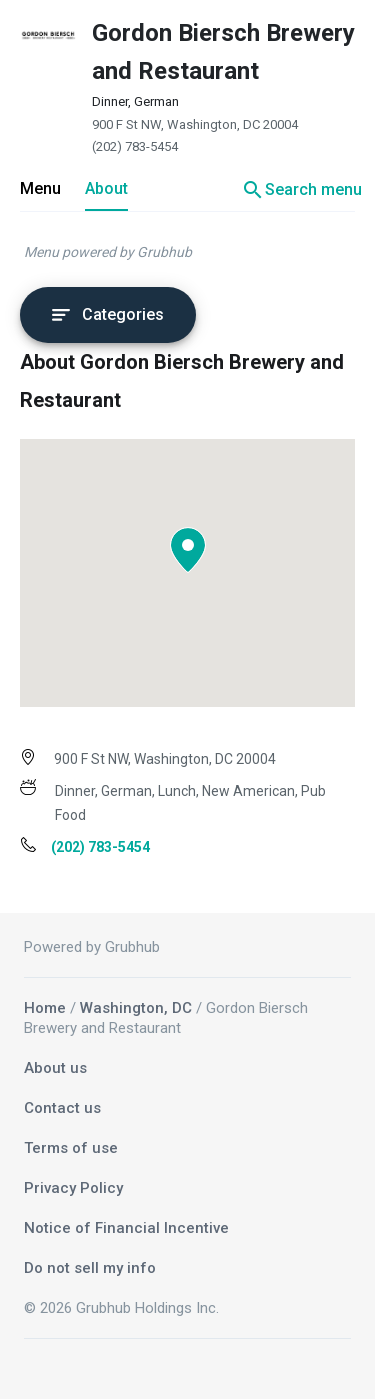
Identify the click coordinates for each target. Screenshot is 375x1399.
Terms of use (71, 1148)
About (106, 188)
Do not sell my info (90, 1268)
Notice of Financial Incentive (126, 1228)
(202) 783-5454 (135, 146)
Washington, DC (136, 1008)
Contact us (62, 1108)
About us (55, 1068)
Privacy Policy (73, 1188)
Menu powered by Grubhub (108, 252)
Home (45, 1008)
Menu (40, 188)
